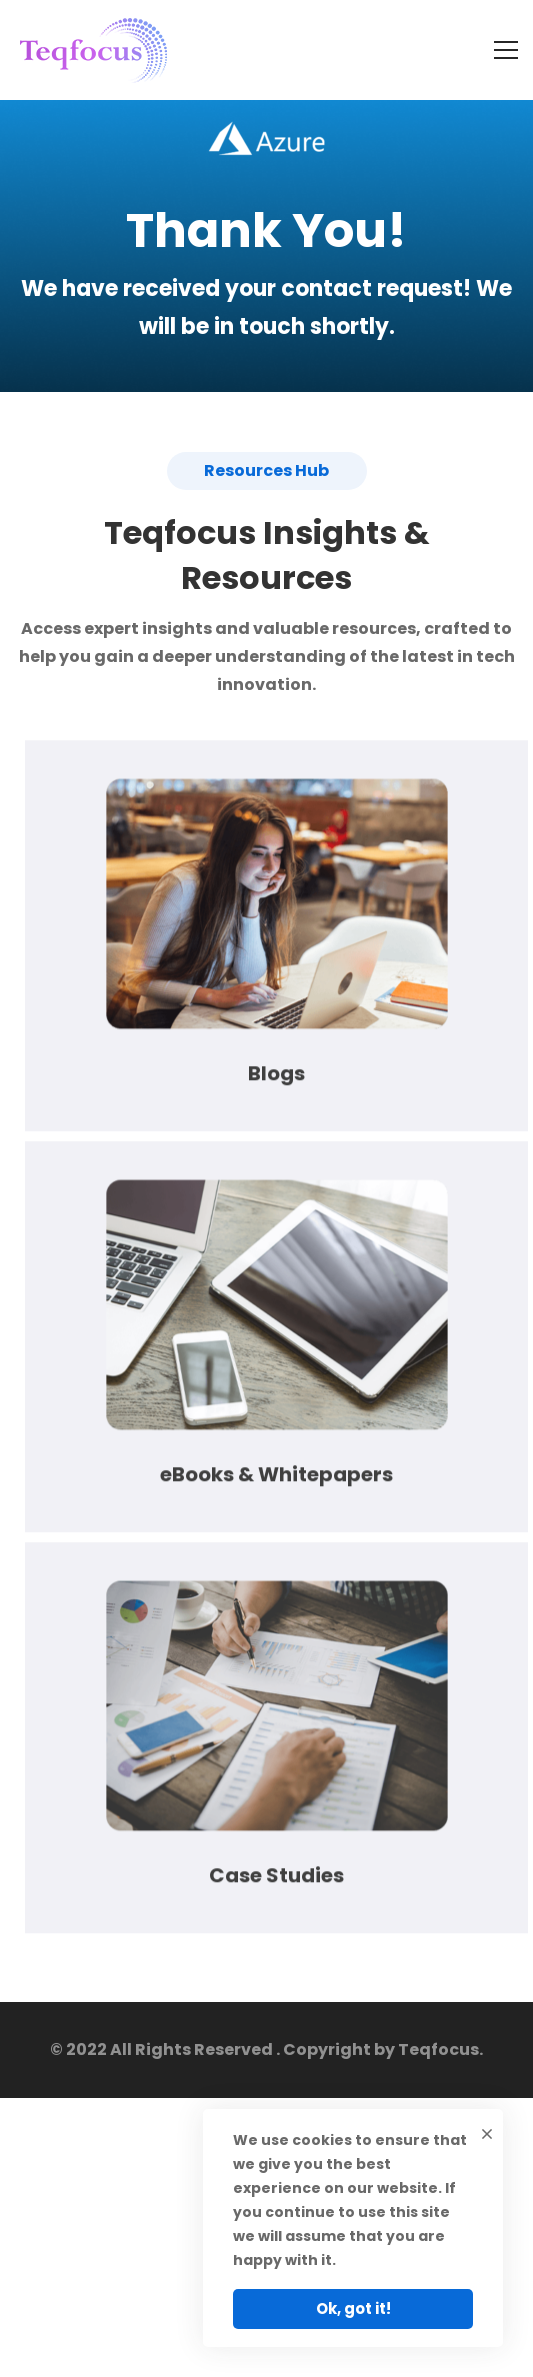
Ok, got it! (353, 2308)
